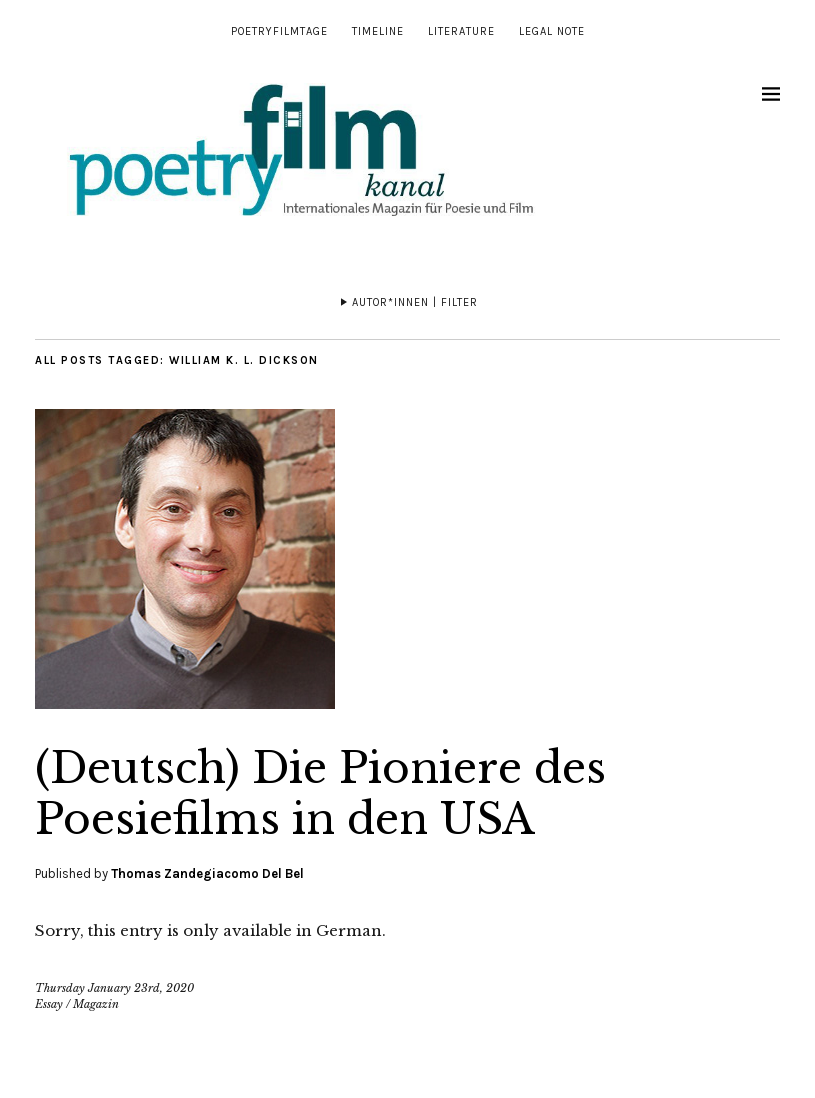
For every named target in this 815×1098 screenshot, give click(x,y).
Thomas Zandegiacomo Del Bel (207, 873)
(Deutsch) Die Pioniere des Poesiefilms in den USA (320, 793)
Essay (49, 1004)
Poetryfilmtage (279, 31)
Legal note (552, 31)
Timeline (378, 31)
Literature (461, 31)
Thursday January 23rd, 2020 (114, 988)
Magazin (96, 1004)
